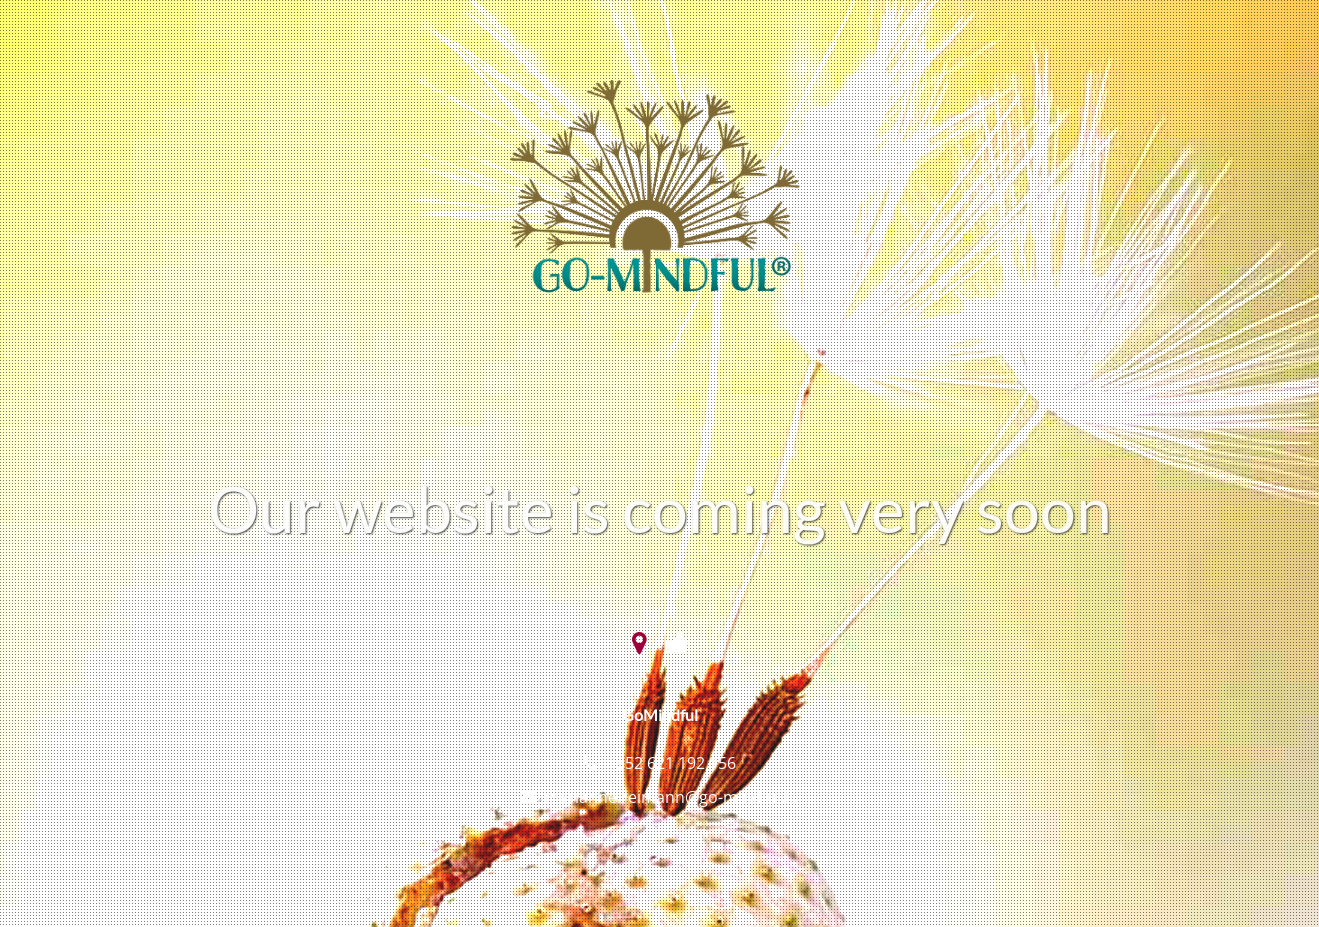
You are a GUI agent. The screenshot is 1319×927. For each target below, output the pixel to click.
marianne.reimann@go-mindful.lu (671, 797)
